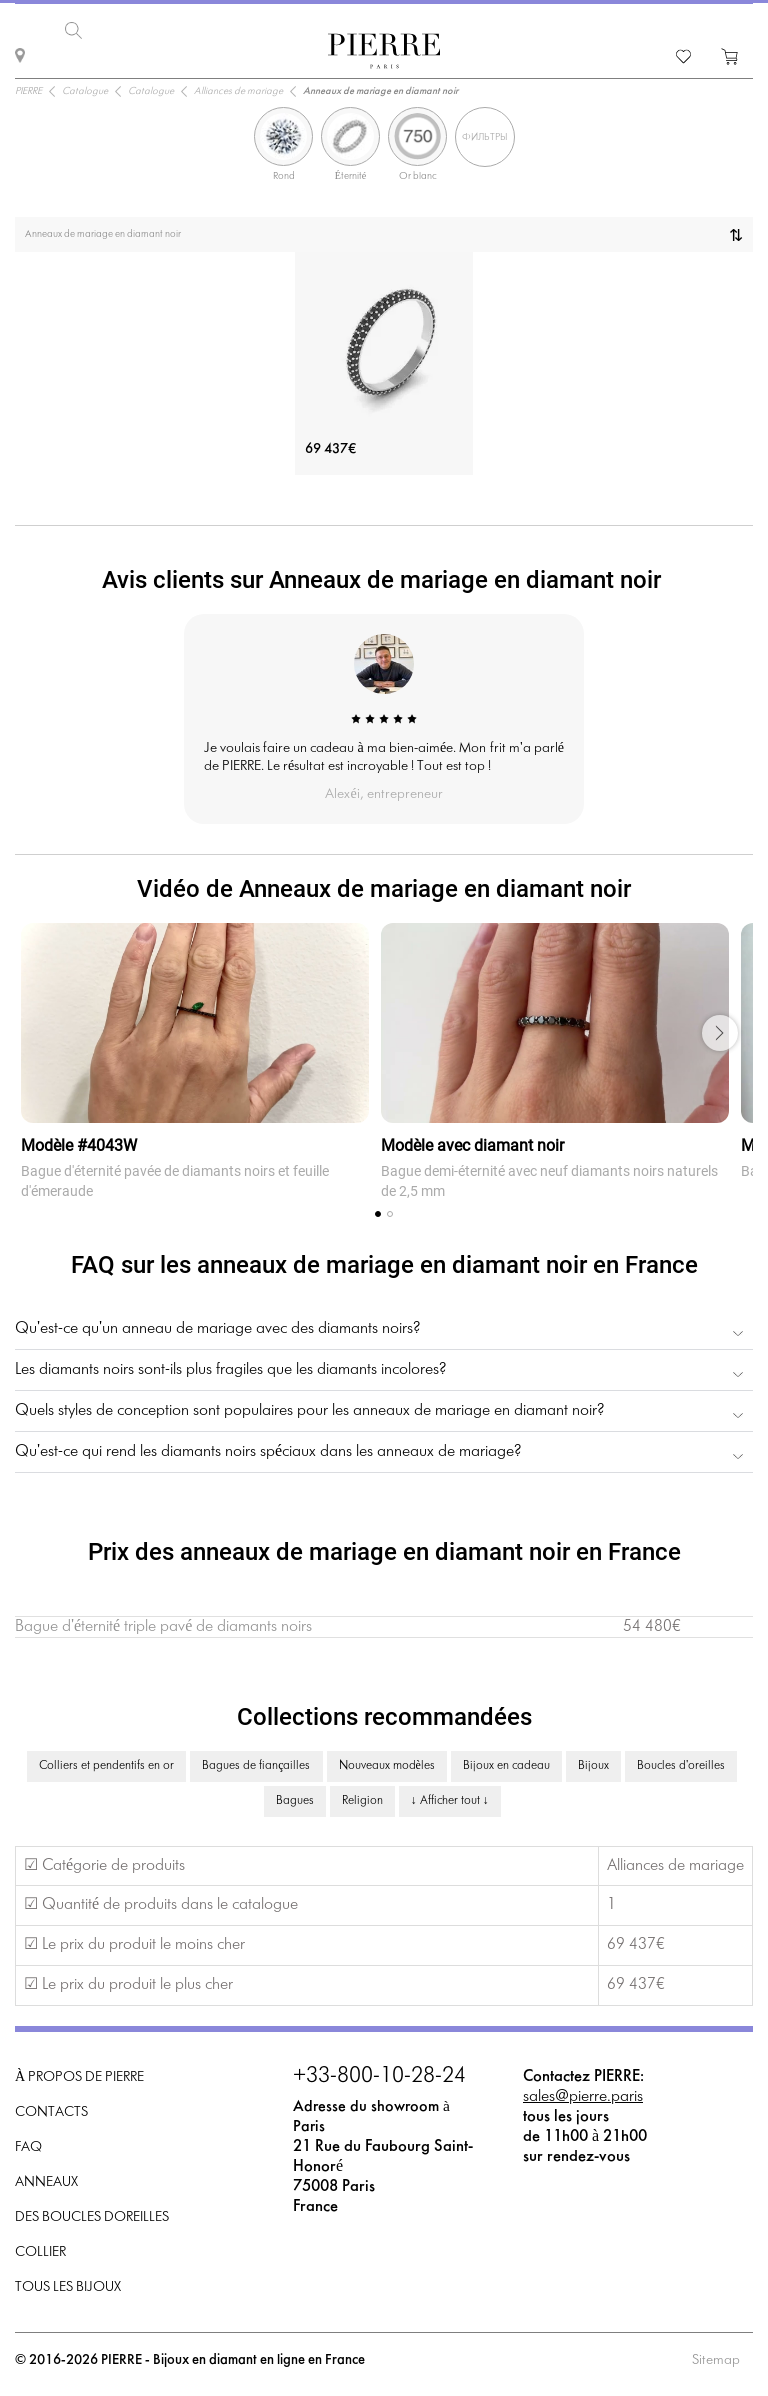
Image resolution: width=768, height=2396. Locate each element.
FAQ (28, 2144)
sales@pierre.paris (583, 2093)
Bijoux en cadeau (506, 1763)
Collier (40, 2249)
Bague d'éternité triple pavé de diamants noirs (163, 1623)
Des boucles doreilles (92, 2214)
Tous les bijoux (68, 2284)
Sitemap (716, 2357)
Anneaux (46, 2179)
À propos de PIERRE (79, 2074)
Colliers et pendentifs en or (106, 1763)
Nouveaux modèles (387, 1763)
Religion (362, 1798)
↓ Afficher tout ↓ (450, 1798)
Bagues (295, 1798)
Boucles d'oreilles (681, 1763)
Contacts (51, 2109)
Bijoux (593, 1763)
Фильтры (484, 134)
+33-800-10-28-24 (379, 2074)
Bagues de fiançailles (256, 1763)
